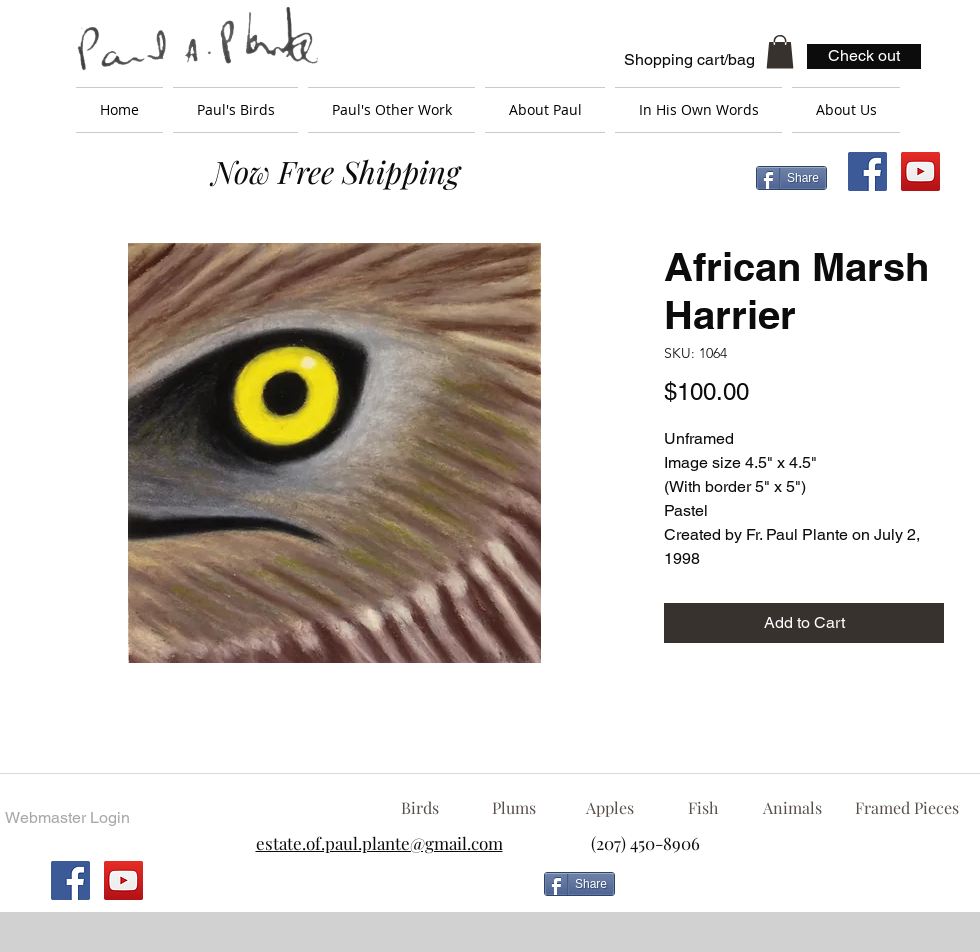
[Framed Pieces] (906, 808)
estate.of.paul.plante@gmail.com (379, 843)
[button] (780, 51)
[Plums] (514, 808)
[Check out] (864, 56)
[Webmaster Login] (67, 818)
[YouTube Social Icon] (920, 171)
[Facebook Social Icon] (867, 171)
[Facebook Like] (785, 892)
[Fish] (703, 808)
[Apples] (609, 808)
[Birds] (419, 808)
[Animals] (792, 808)
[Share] (791, 178)
